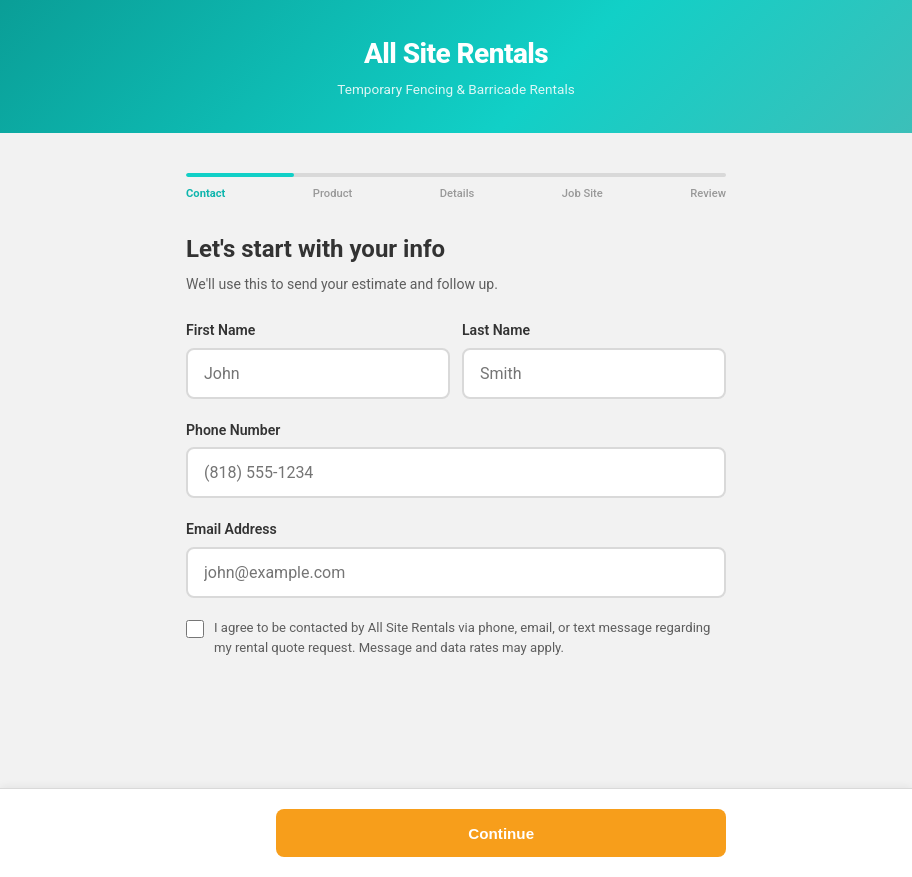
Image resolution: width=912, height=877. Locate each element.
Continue (501, 833)
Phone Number (233, 430)
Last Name (496, 330)
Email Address (231, 529)
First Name (220, 330)
